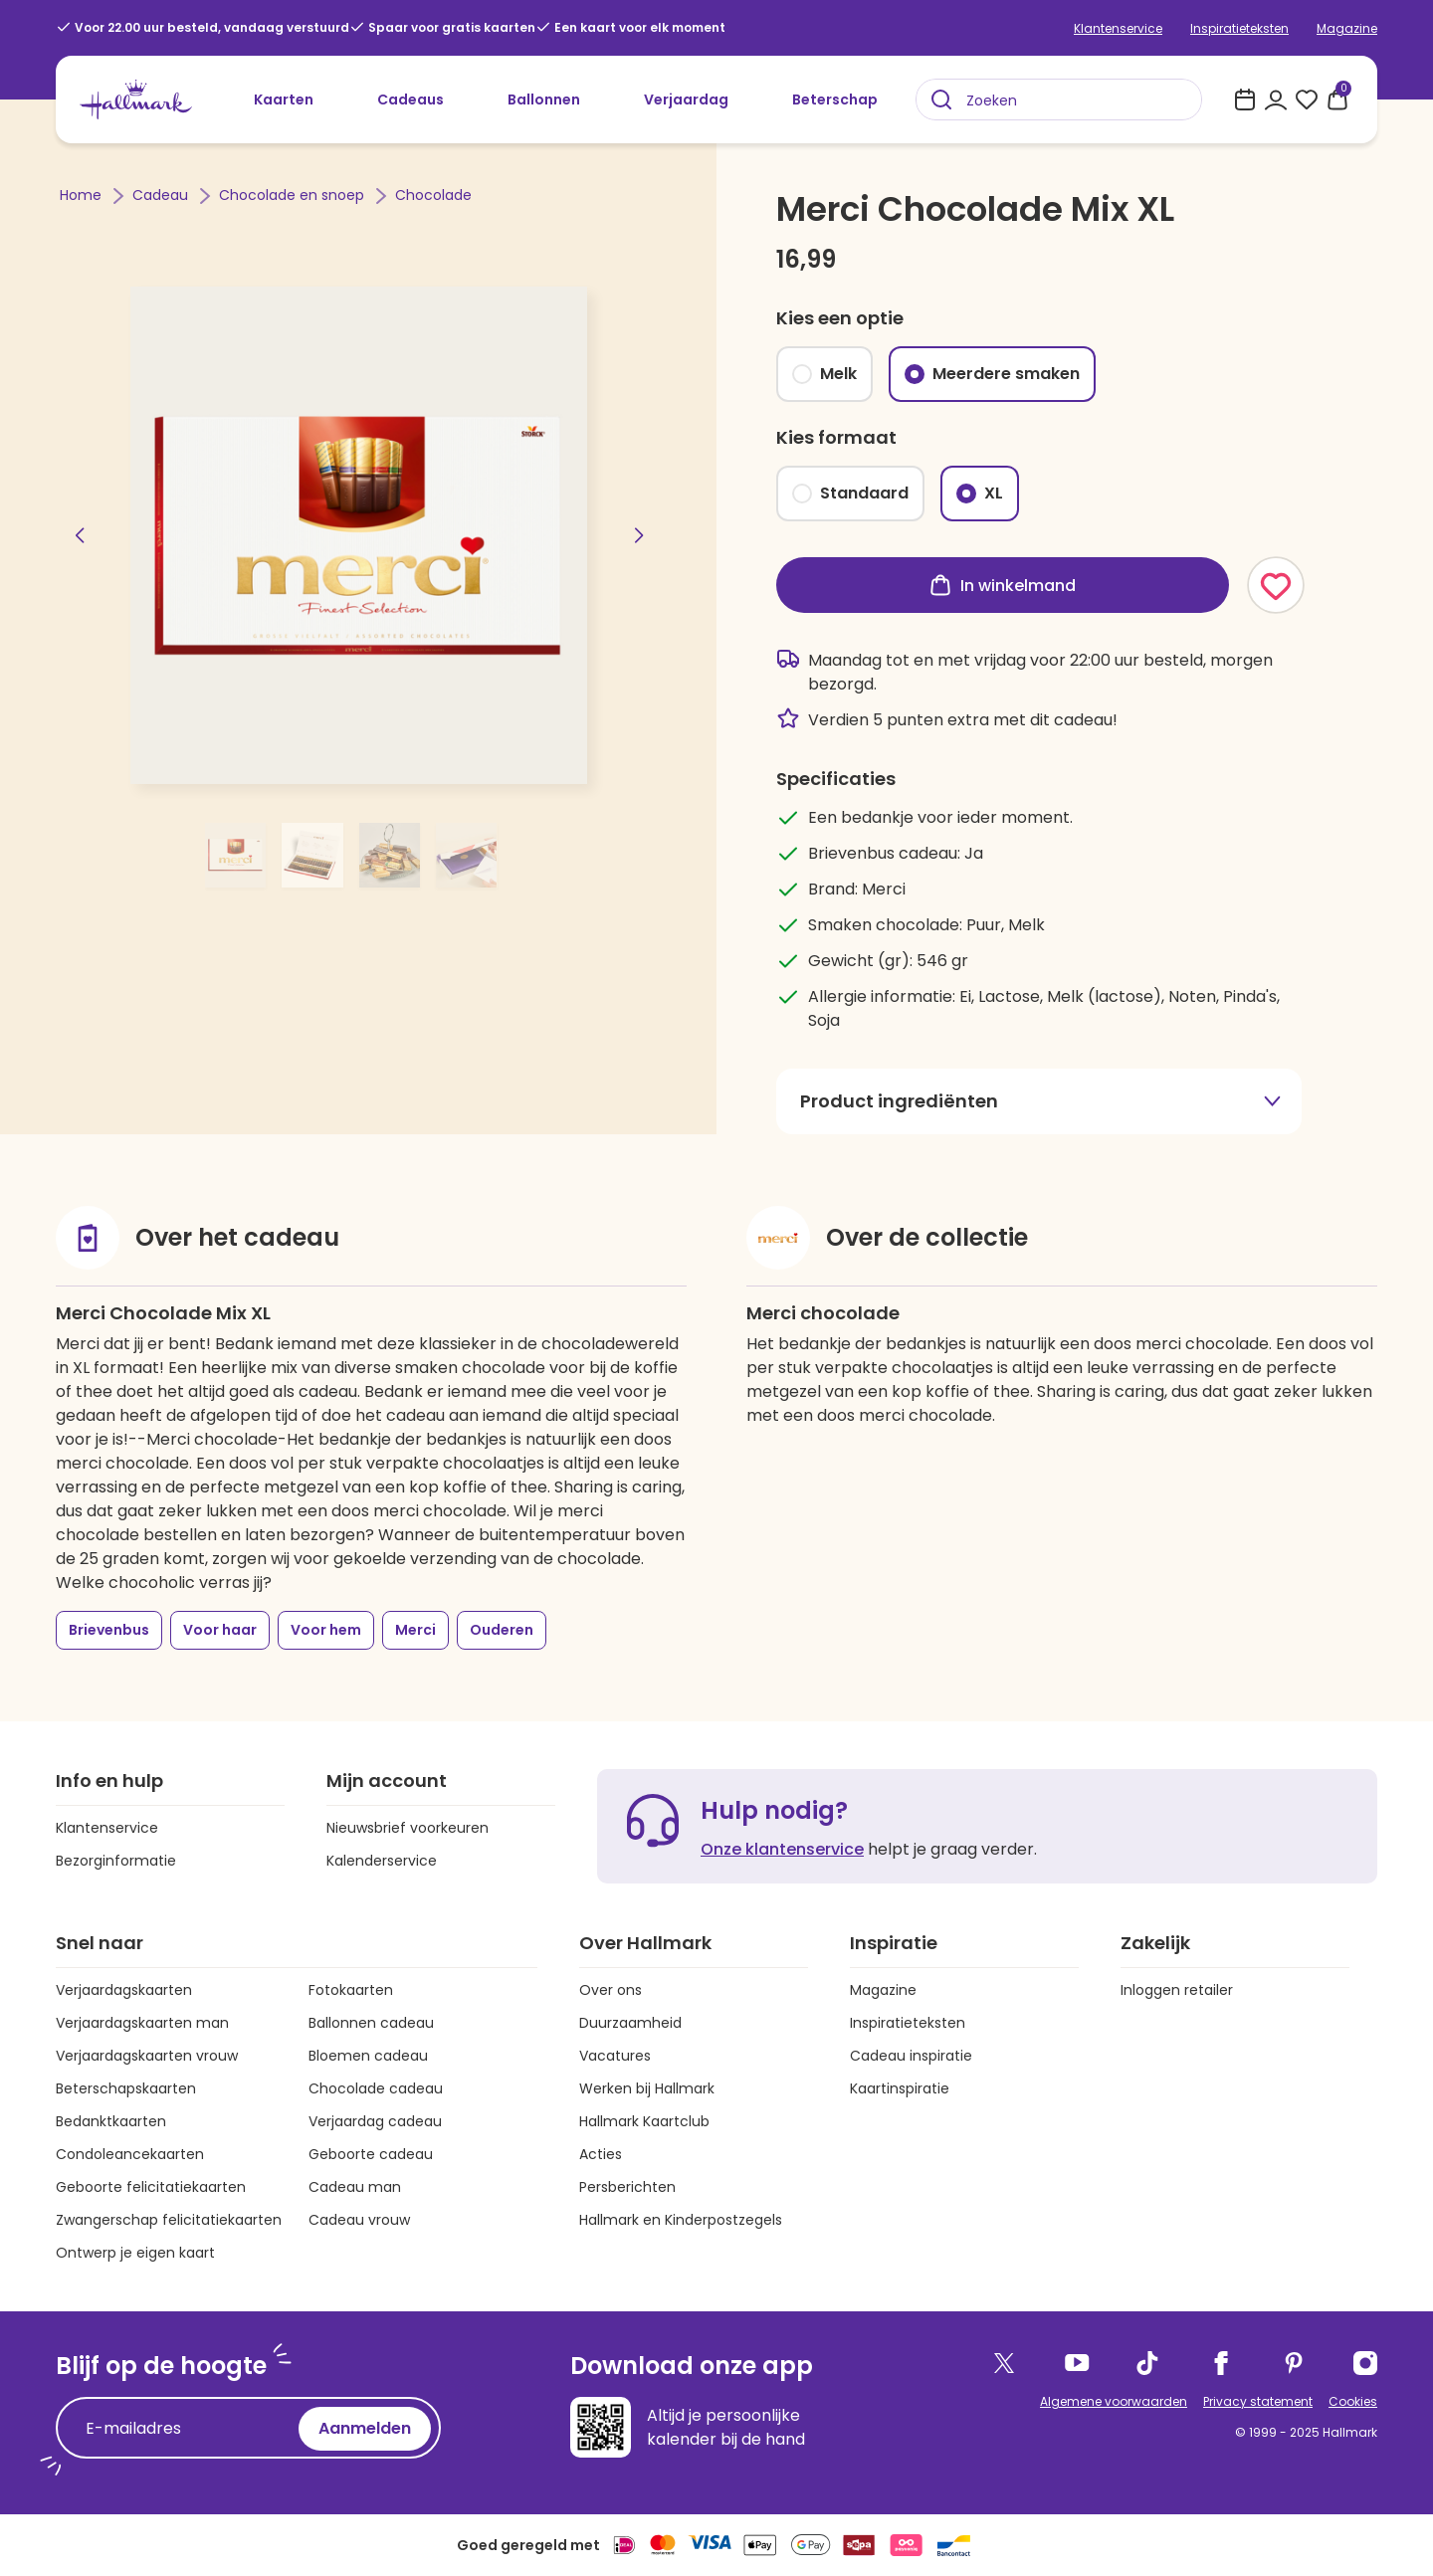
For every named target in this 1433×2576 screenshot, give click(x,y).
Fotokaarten (350, 1990)
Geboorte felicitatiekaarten (151, 2187)
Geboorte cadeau (370, 2154)
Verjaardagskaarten (124, 1990)
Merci (415, 1630)
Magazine (1347, 28)
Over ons (610, 1990)
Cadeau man (354, 2187)
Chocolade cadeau (375, 2088)
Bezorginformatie (116, 1861)
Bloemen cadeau (368, 2056)
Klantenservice (1118, 28)
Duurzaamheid (630, 2023)
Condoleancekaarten (130, 2154)
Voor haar (220, 1630)
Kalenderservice (381, 1861)
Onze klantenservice (782, 1849)
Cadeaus (410, 99)
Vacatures (615, 2056)
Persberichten (627, 2187)
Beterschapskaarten (126, 2088)
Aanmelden (364, 2428)
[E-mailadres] (182, 2429)
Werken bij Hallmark (647, 2088)
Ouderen (501, 1630)
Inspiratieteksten (1239, 28)
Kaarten (283, 99)
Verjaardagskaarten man (142, 2023)
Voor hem (326, 1630)
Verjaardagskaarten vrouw (147, 2056)
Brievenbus (109, 1630)
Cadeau (162, 195)
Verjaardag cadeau (375, 2121)
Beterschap (835, 99)
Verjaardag (686, 99)
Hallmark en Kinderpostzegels (680, 2220)
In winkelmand (1002, 585)
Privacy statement (1258, 2401)
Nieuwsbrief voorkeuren (407, 1828)
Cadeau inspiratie (911, 2056)
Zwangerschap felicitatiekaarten (169, 2220)
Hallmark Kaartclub (644, 2121)
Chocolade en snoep (293, 195)
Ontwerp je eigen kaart (135, 2253)
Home (82, 195)
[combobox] (1059, 99)
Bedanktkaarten (111, 2121)
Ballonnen (544, 99)
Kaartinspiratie (899, 2088)
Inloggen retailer (1177, 1990)
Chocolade (433, 195)
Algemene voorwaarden (1113, 2401)
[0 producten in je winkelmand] (1337, 99)
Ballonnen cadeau (371, 2023)
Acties (600, 2154)
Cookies (1353, 2401)
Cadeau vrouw (359, 2220)
